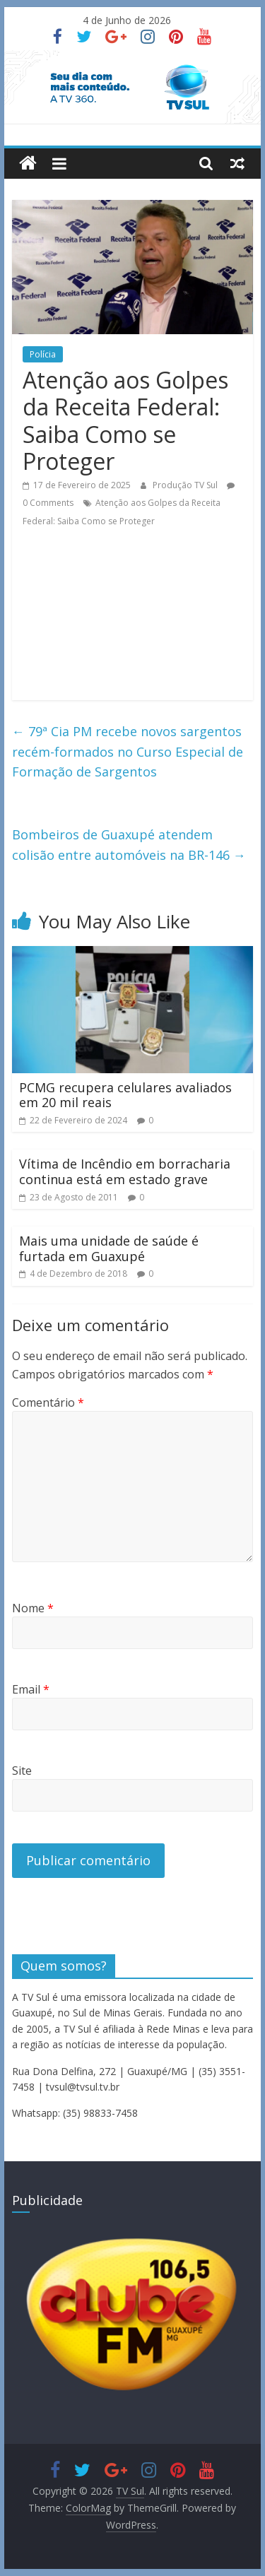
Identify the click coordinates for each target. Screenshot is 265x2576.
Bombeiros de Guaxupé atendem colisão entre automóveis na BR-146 (129, 844)
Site (22, 1770)
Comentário (48, 1402)
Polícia (43, 354)
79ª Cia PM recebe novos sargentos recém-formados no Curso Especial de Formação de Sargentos (127, 752)
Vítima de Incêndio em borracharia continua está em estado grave (124, 1171)
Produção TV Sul (186, 485)
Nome (33, 1608)
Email (30, 1689)
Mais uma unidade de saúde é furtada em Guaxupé (109, 1248)
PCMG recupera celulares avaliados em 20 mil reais (125, 1095)
